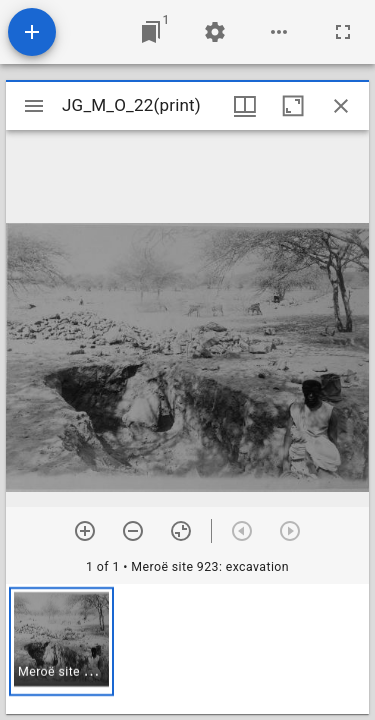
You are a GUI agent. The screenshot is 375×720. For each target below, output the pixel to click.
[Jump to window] (151, 32)
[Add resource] (32, 32)
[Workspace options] (279, 32)
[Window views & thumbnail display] (245, 106)
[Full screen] (343, 32)
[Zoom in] (85, 531)
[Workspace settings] (215, 32)
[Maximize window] (293, 106)
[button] (61, 641)
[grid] (187, 649)
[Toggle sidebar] (34, 106)
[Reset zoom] (181, 531)
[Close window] (341, 106)
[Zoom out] (133, 531)
